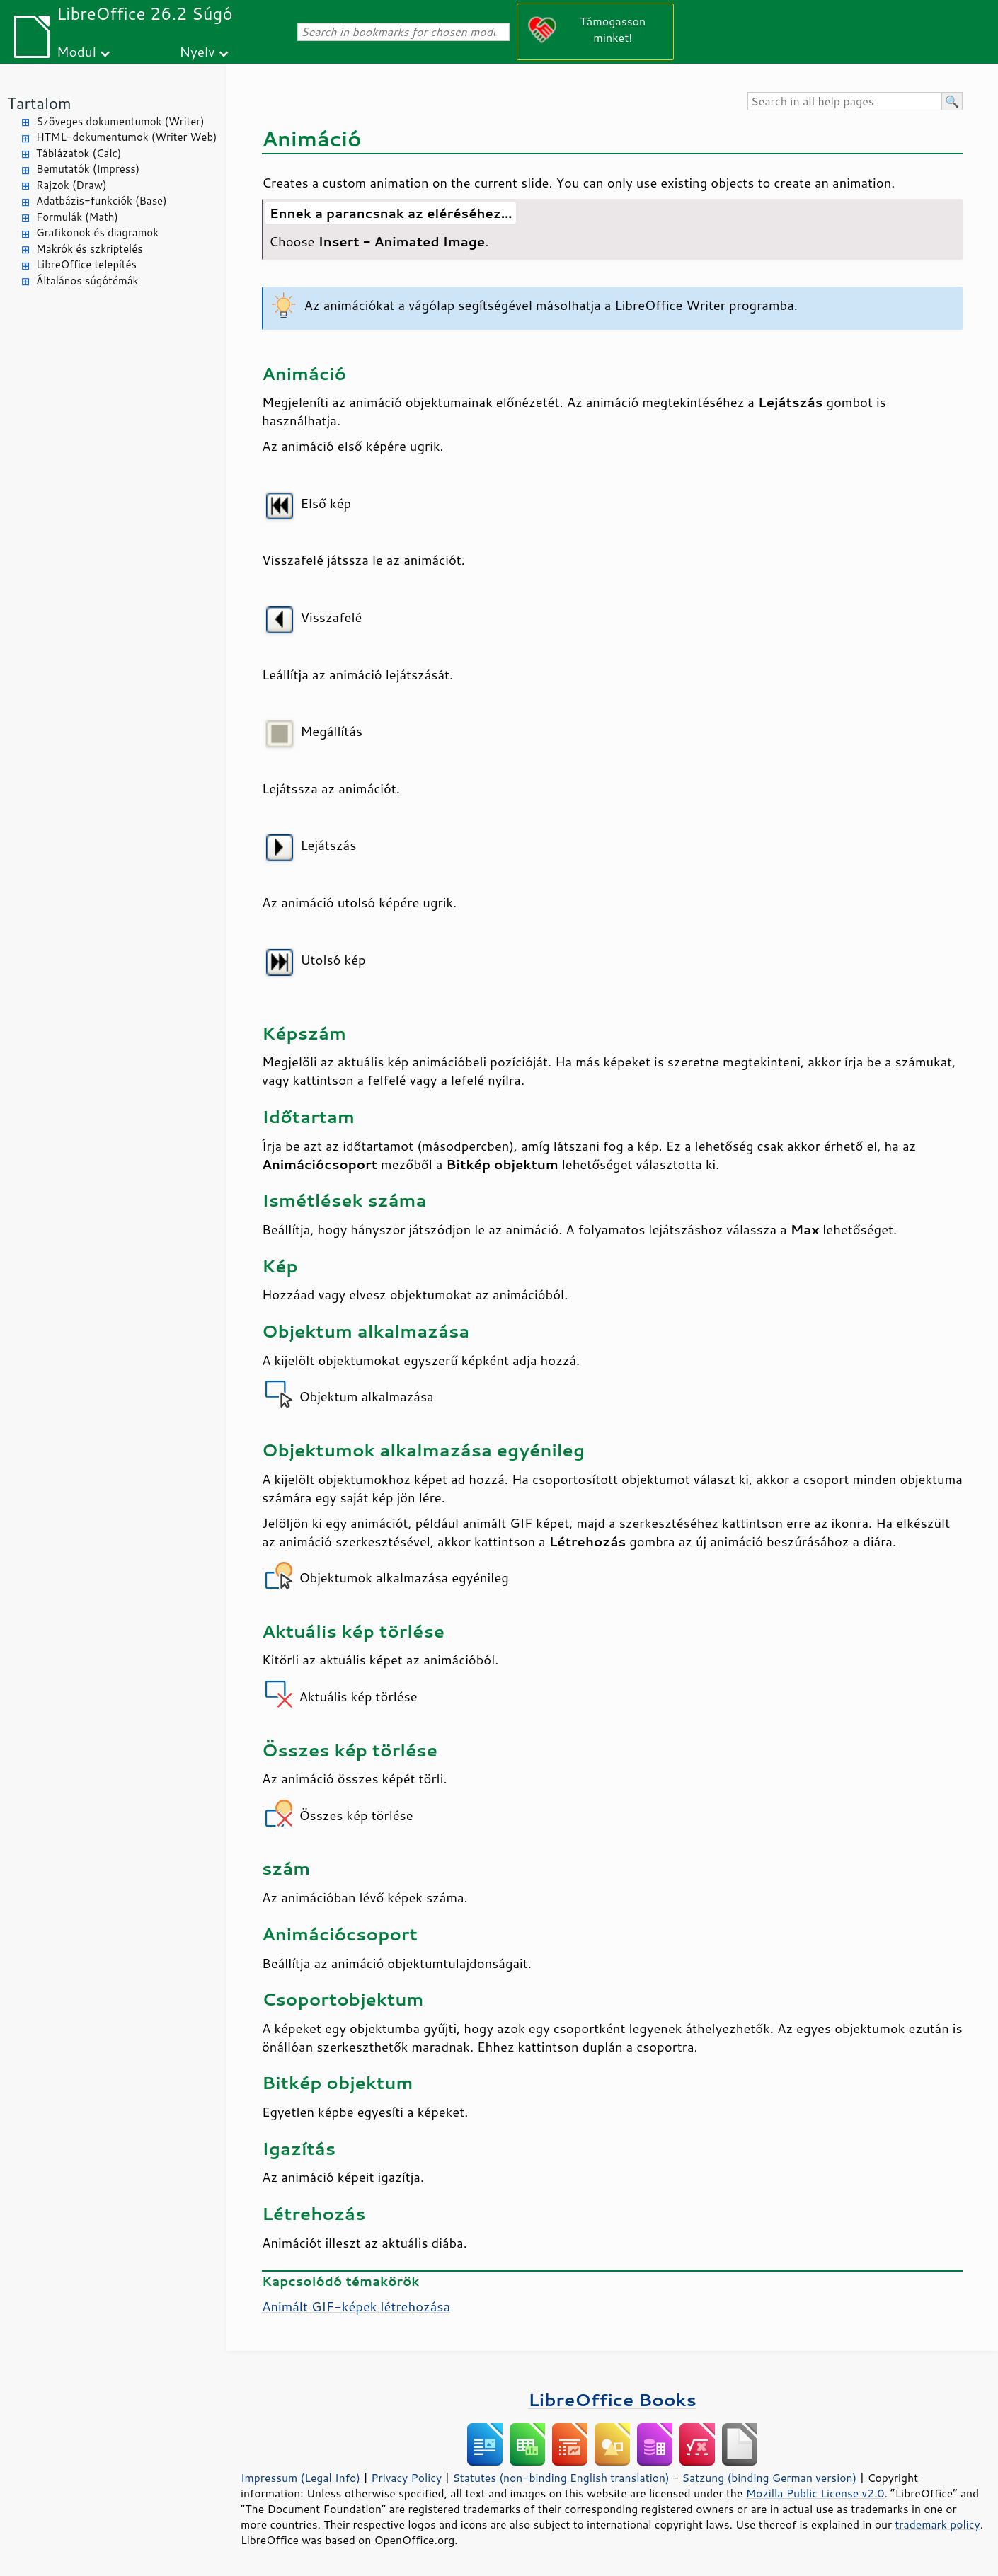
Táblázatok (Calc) (78, 153)
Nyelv (197, 51)
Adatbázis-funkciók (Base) (101, 200)
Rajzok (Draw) (71, 185)
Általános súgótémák (87, 280)
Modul (76, 51)
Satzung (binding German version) (769, 2477)
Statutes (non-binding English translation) (560, 2477)
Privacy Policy (406, 2477)
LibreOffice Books (612, 2399)
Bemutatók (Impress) (87, 168)
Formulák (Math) (77, 216)
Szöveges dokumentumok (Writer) (120, 121)
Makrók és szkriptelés (89, 248)
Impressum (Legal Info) (300, 2477)
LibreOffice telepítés (86, 264)
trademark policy (937, 2524)
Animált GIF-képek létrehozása (356, 2306)
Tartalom (39, 103)
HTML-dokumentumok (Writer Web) (126, 137)
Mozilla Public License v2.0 (815, 2493)
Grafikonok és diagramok (97, 232)
